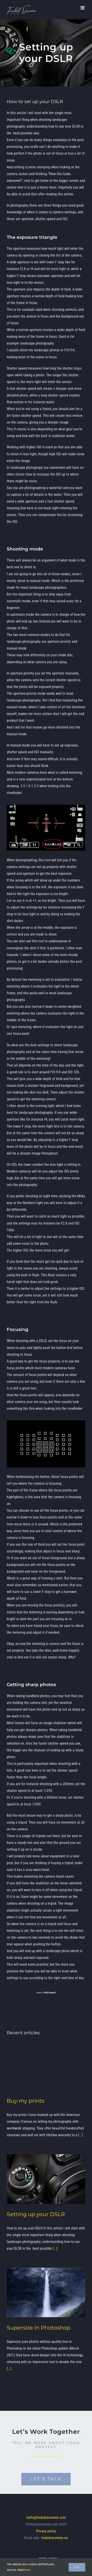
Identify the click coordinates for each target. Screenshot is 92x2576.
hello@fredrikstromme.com (46, 2517)
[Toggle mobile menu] (83, 7)
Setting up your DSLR (36, 2214)
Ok (77, 2567)
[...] (80, 2135)
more (27, 2569)
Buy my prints (25, 2101)
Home (39, 1992)
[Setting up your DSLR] (46, 2179)
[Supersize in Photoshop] (46, 2292)
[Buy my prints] (46, 2065)
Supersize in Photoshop (38, 2327)
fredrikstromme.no (54, 2538)
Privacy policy (46, 2531)
